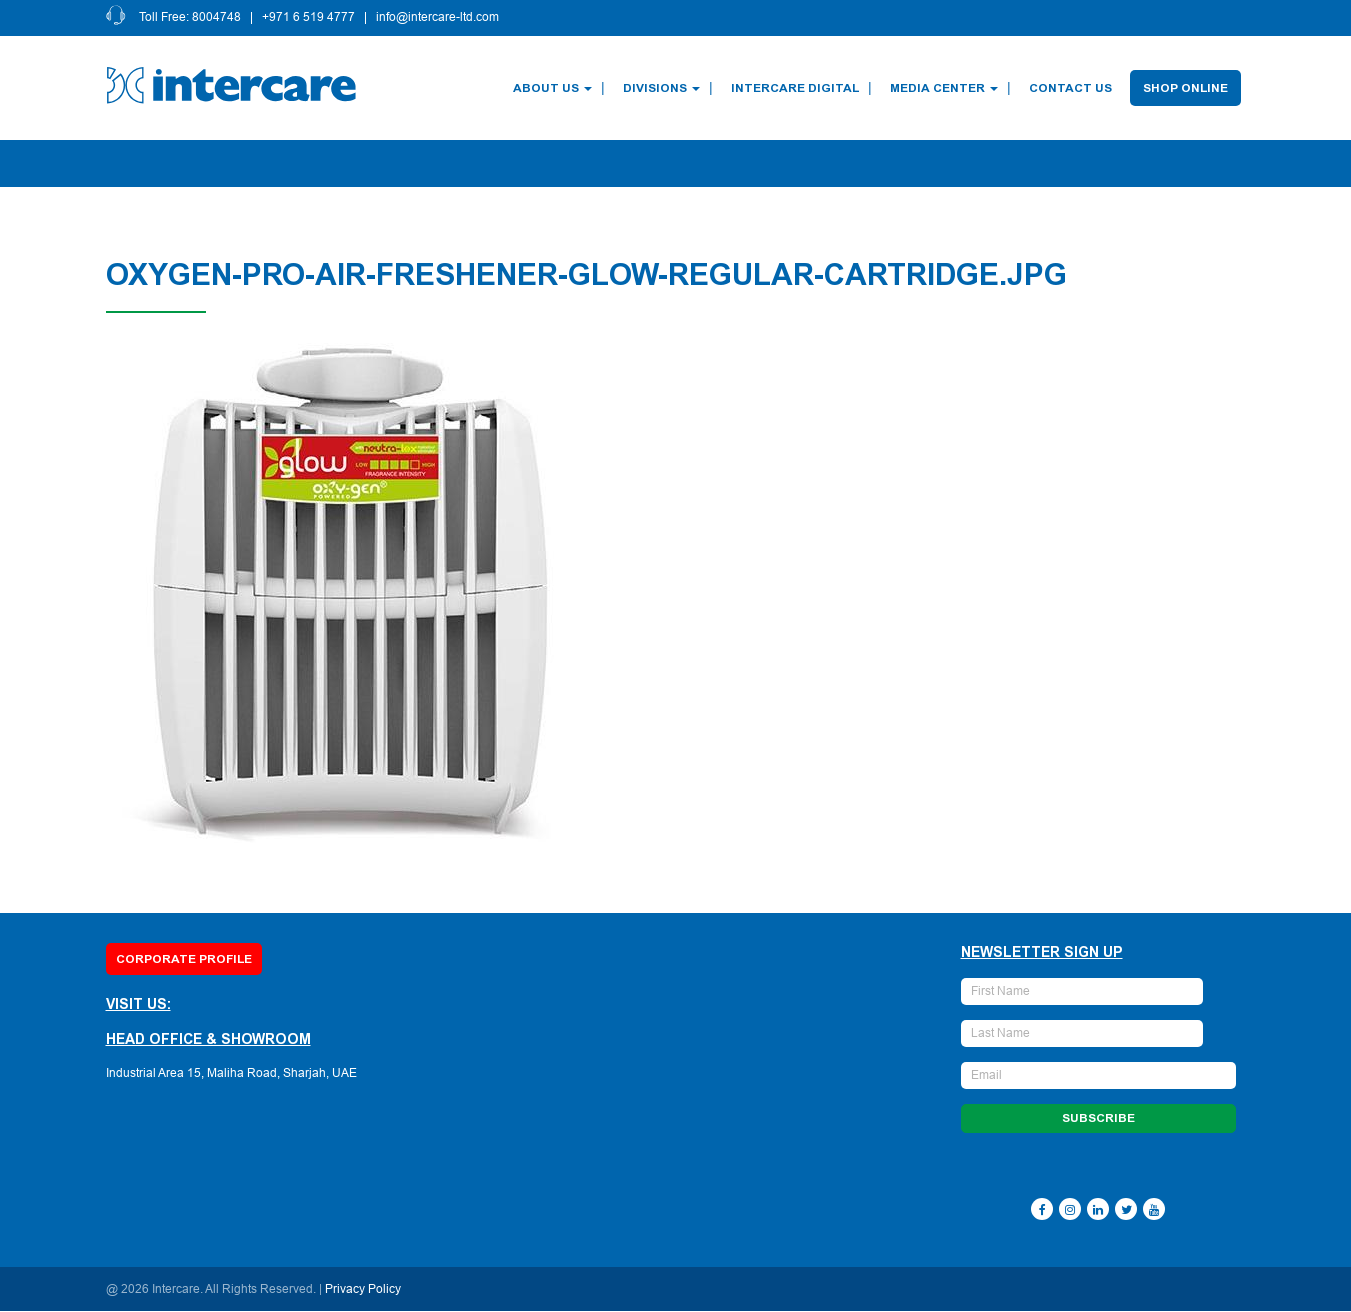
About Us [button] (553, 88)
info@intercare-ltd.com (438, 18)
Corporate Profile (184, 959)
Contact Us (1071, 88)
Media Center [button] (945, 88)
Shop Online (1186, 88)
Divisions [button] (662, 88)
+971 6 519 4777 (309, 18)
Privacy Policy (363, 1290)
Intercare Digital (796, 88)
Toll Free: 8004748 (191, 18)
